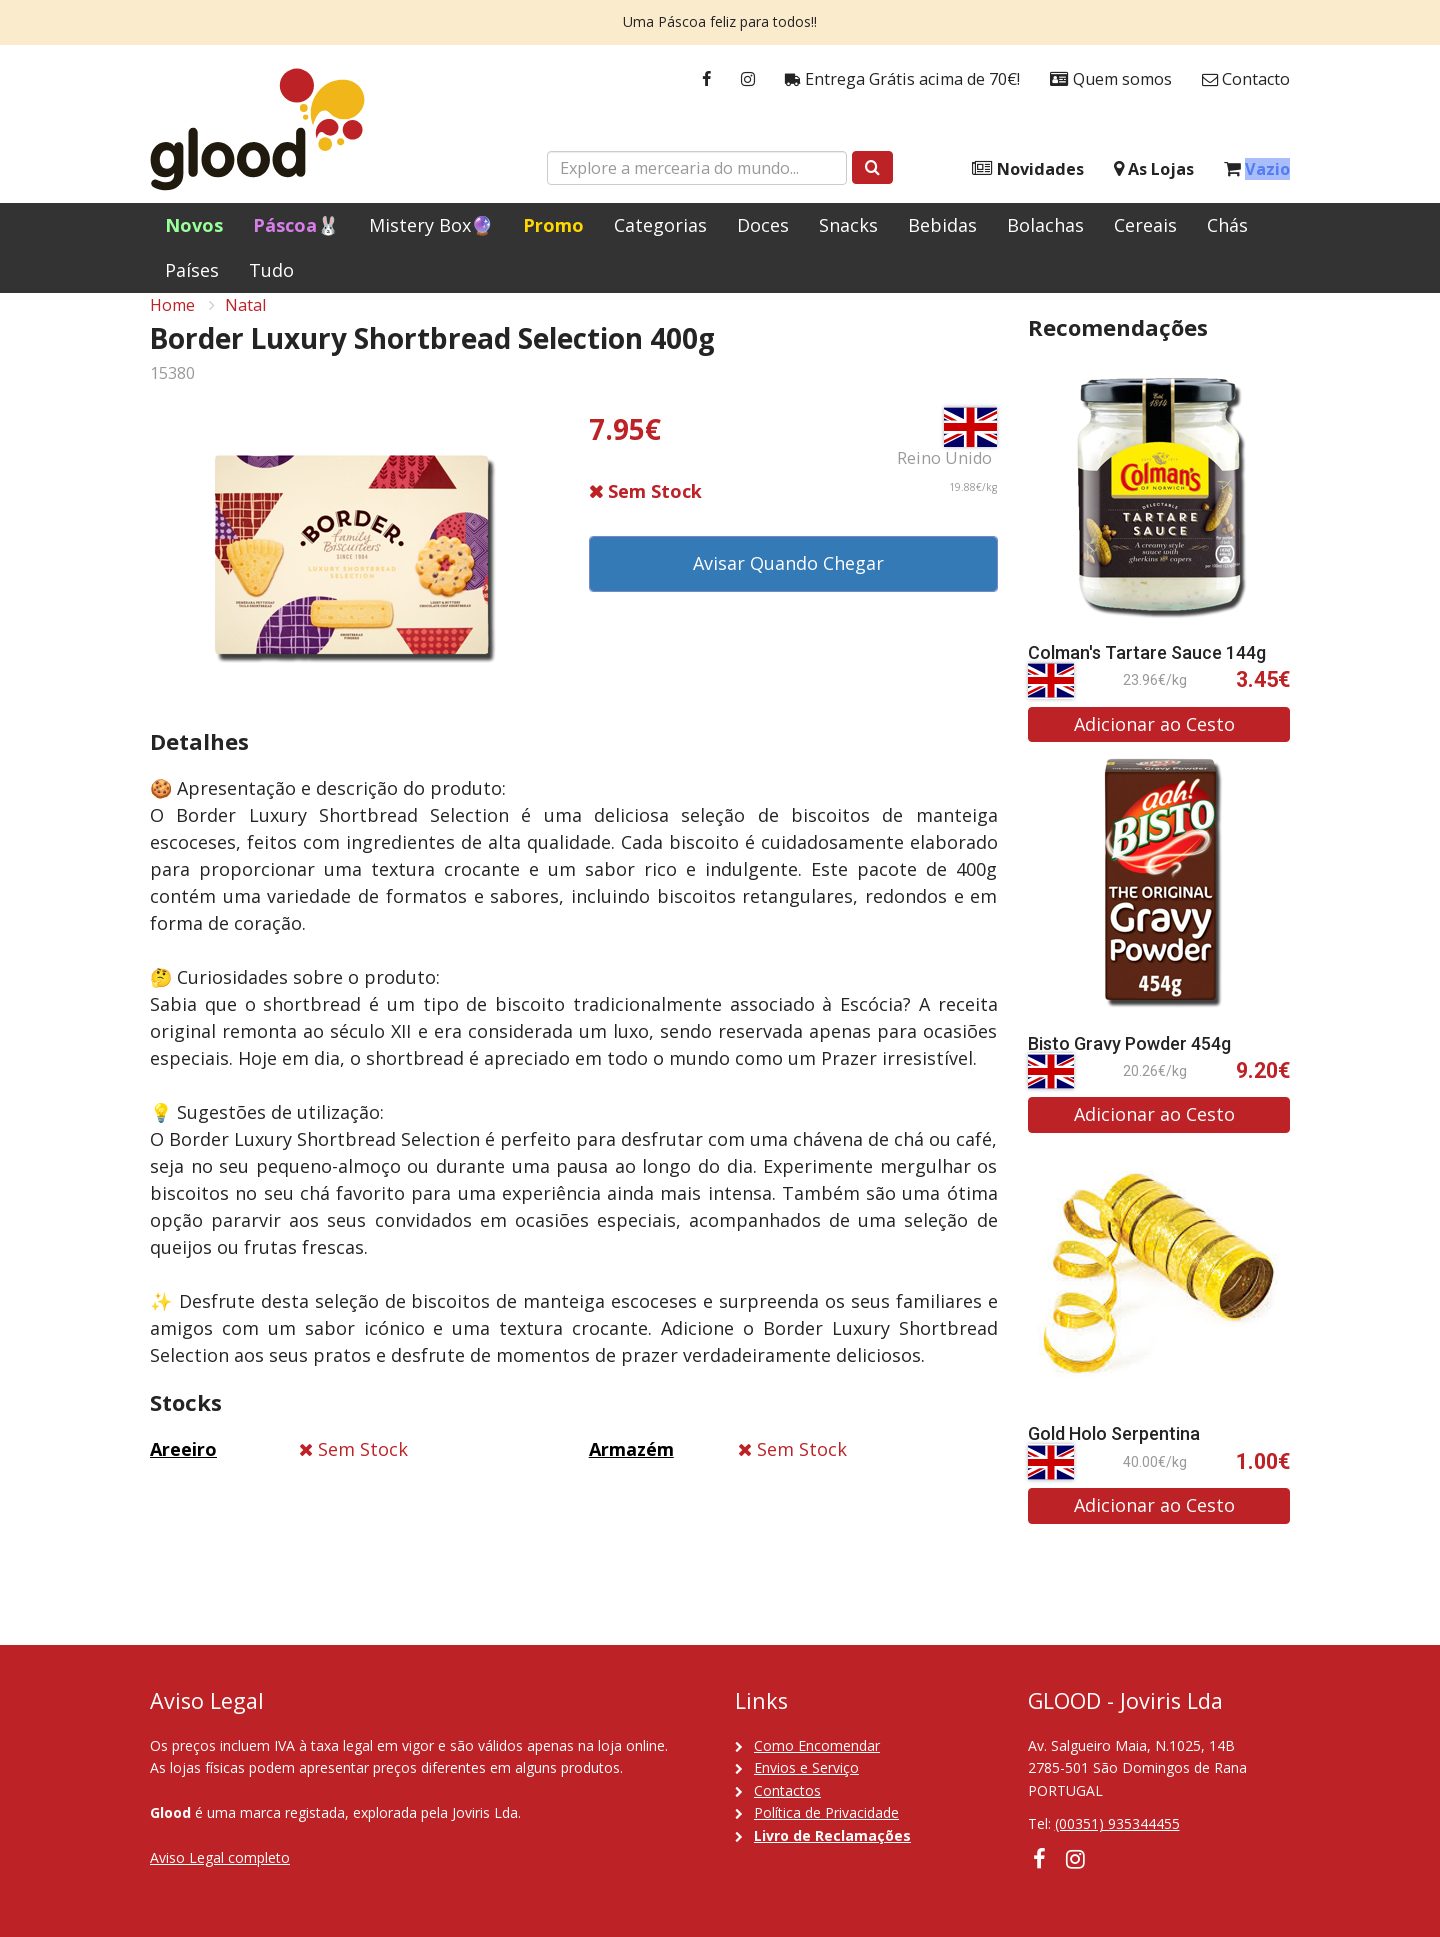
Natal (245, 326)
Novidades (1028, 169)
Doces (763, 225)
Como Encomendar (817, 1745)
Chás (1227, 225)
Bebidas (942, 225)
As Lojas (1154, 169)
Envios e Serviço (806, 1767)
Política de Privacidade (826, 1812)
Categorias (660, 225)
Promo (553, 225)
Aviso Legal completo (220, 1857)
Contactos (787, 1790)
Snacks (848, 225)
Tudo (271, 270)
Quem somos (1111, 79)
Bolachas (1045, 225)
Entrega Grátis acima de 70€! (902, 79)
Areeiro (183, 1471)
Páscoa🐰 (296, 225)
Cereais (1145, 225)
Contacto (1246, 79)
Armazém (631, 1471)
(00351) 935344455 (1117, 1824)
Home (172, 326)
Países (192, 270)
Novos (194, 225)
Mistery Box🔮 (431, 225)
